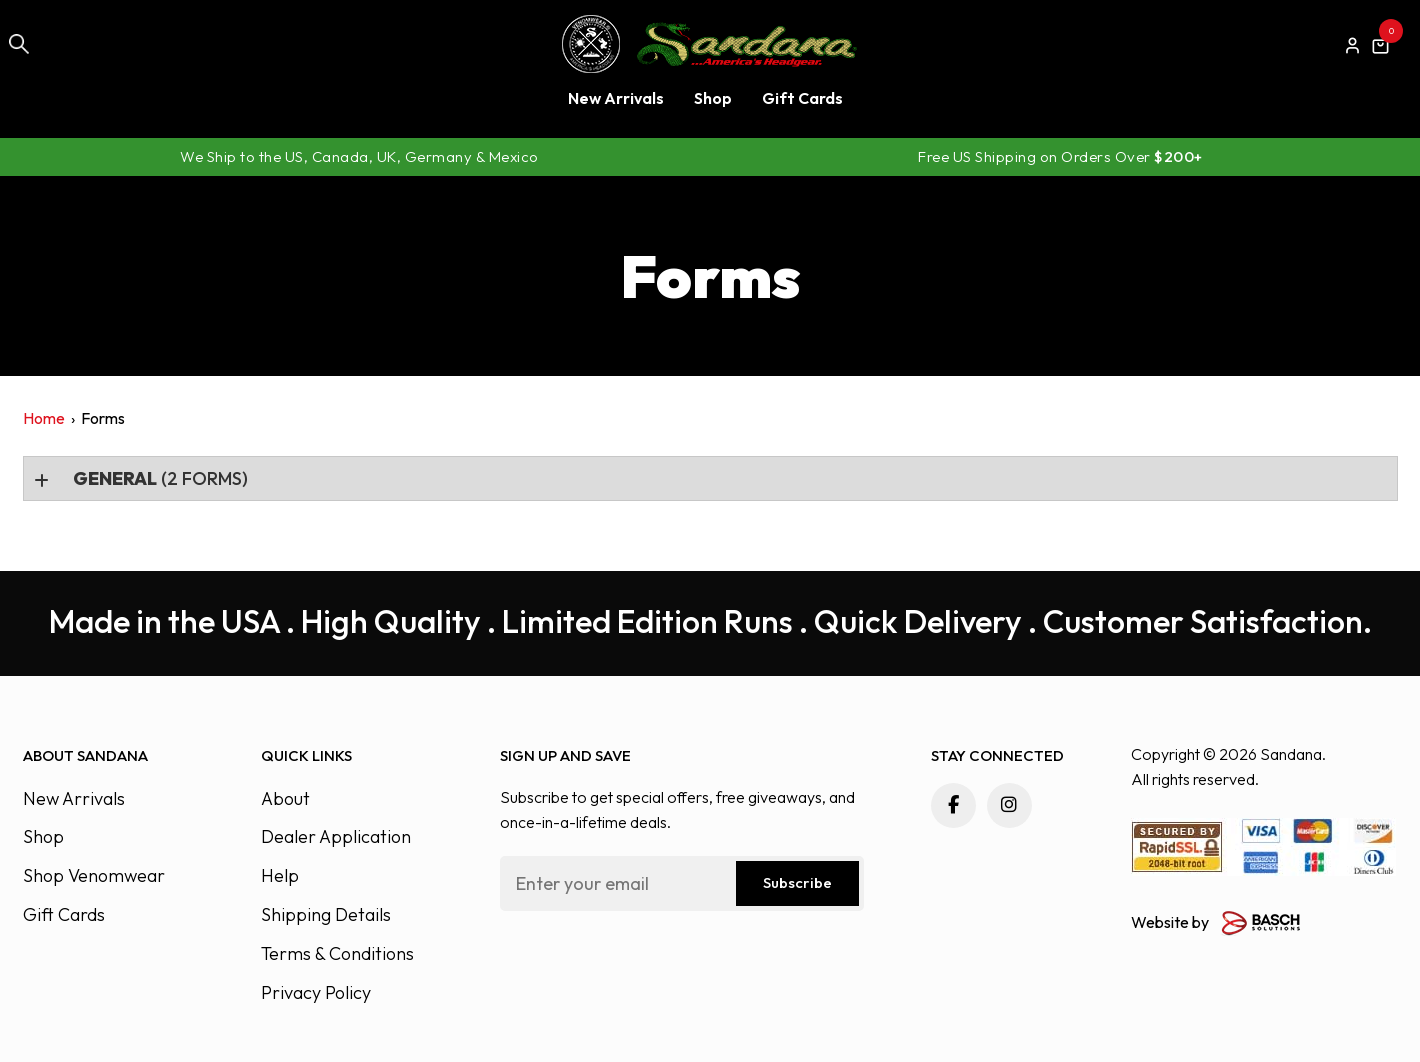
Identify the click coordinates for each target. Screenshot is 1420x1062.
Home (44, 418)
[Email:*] (682, 883)
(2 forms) (158, 478)
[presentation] (652, 965)
